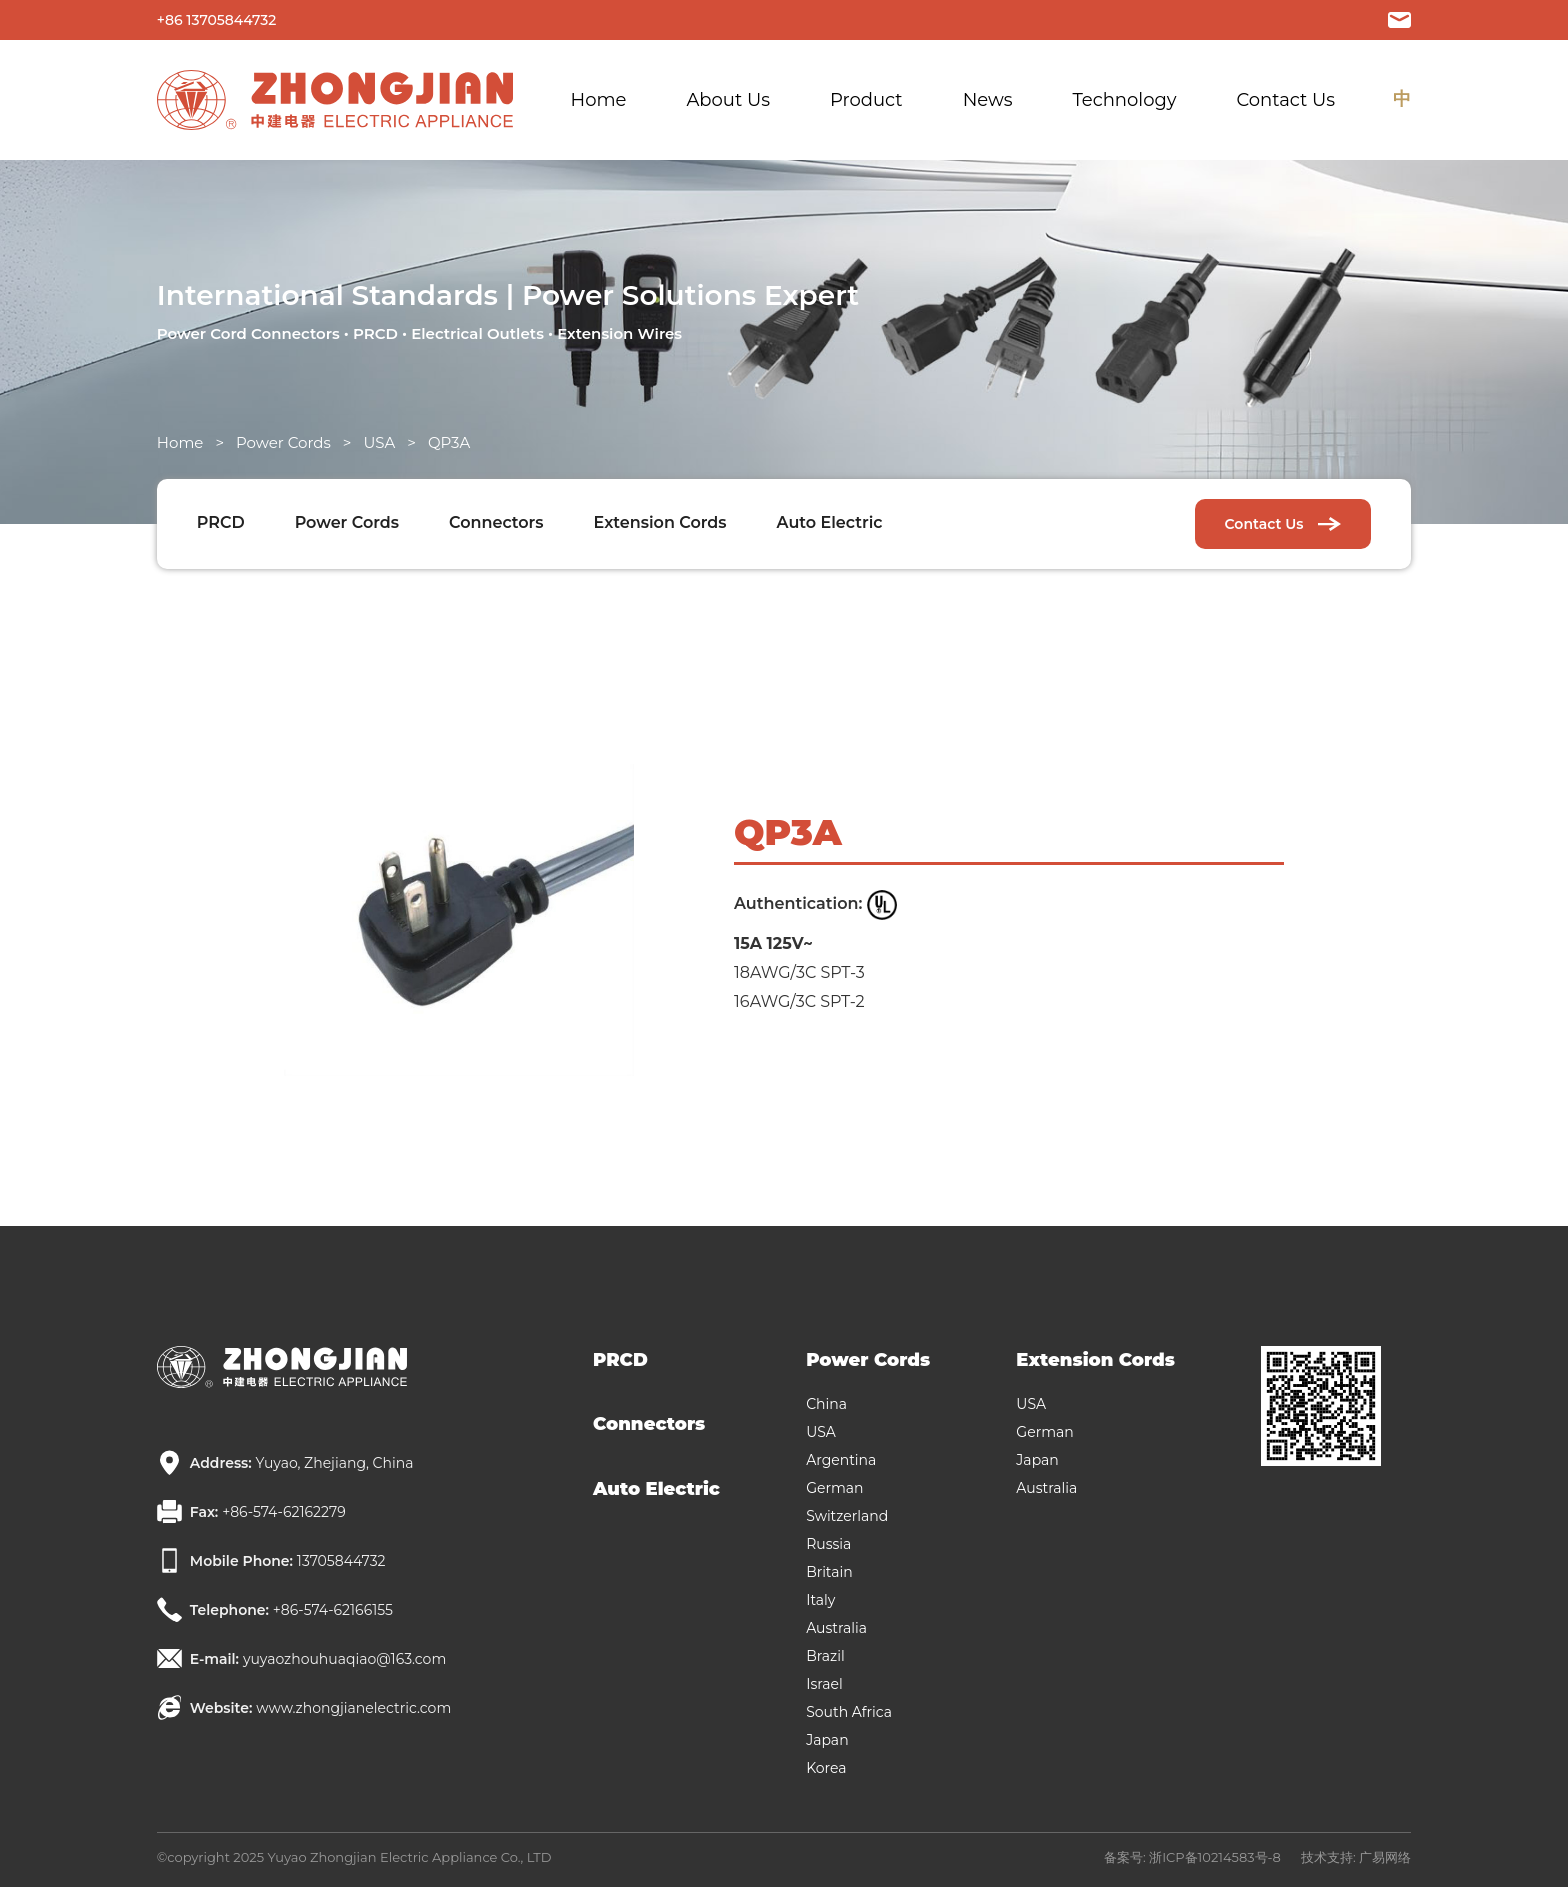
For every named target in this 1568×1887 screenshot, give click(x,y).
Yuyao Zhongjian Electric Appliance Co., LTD (409, 1857)
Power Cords (283, 442)
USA (379, 442)
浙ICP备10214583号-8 (1215, 1857)
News (988, 100)
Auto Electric (830, 522)
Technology (1124, 100)
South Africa (849, 1712)
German (834, 1488)
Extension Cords (660, 522)
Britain (829, 1572)
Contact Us (1285, 100)
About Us (728, 100)
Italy (820, 1600)
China (826, 1404)
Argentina (841, 1460)
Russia (828, 1544)
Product (866, 100)
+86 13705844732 (216, 20)
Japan (827, 1740)
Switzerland (847, 1516)
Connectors (496, 522)
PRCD (221, 522)
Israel (824, 1684)
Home (599, 100)
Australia (836, 1628)
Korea (826, 1768)
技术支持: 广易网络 (1356, 1857)
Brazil (825, 1656)
